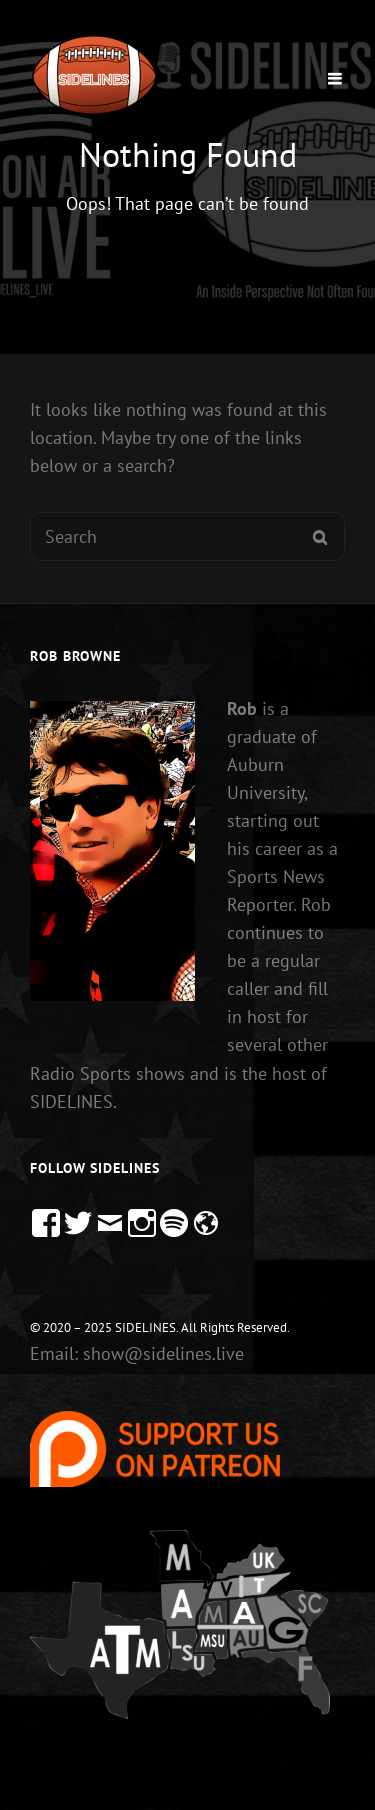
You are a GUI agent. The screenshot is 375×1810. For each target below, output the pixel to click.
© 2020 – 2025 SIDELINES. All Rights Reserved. (160, 1327)
